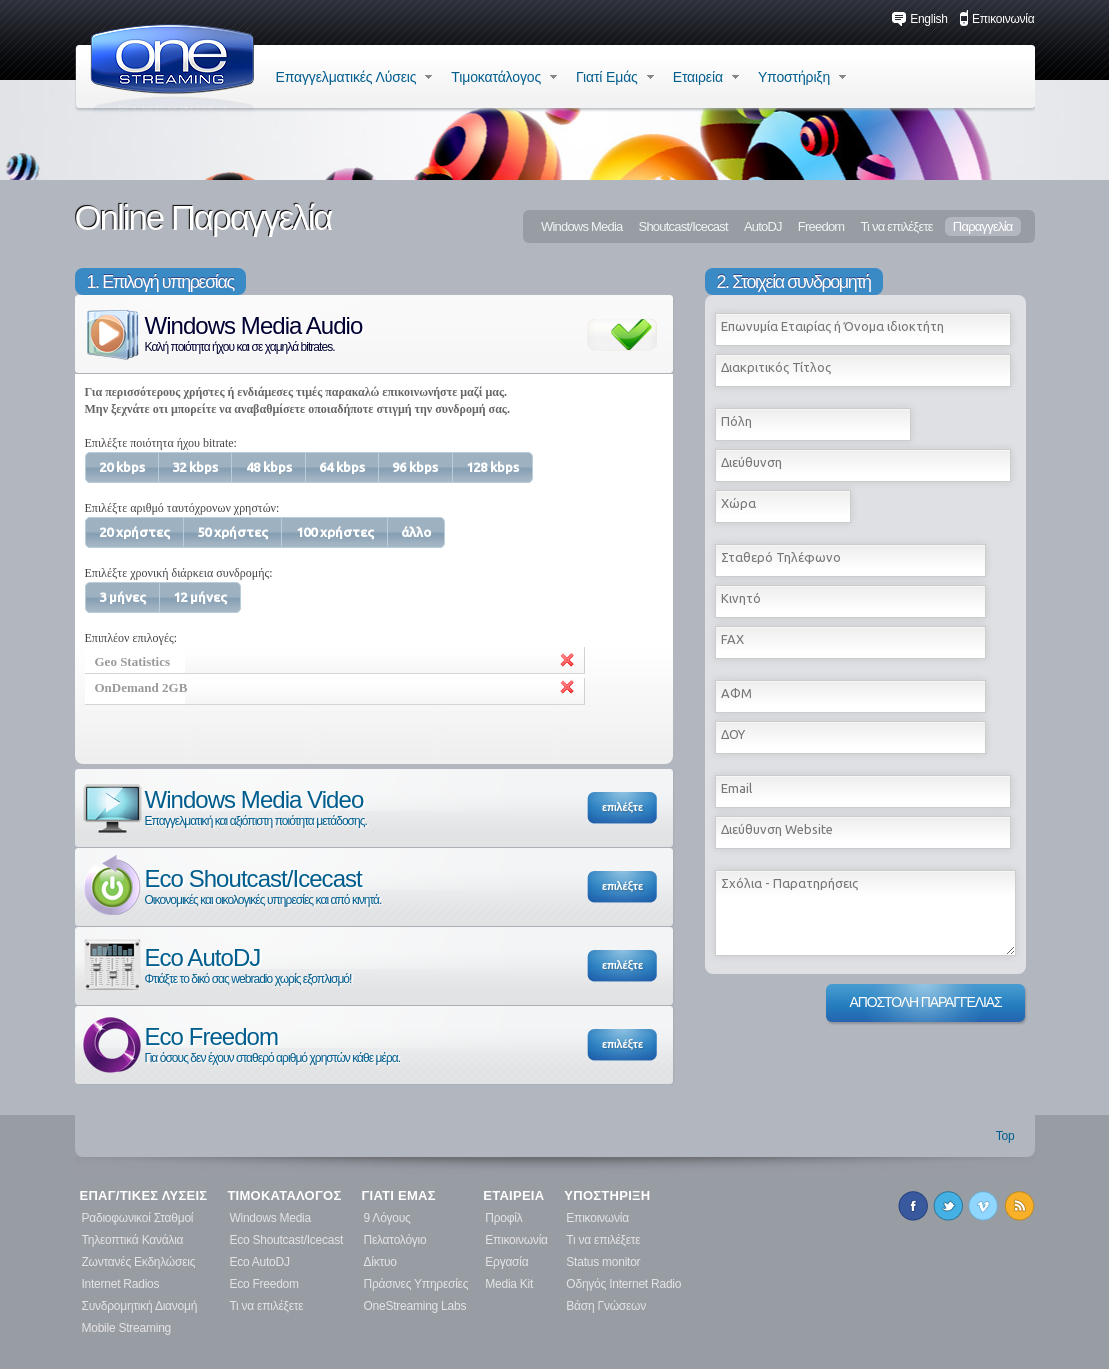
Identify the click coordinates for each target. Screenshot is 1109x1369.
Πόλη (736, 421)
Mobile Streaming (127, 1328)
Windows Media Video (223, 806)
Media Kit (509, 1284)
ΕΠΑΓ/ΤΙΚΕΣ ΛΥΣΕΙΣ (144, 1196)
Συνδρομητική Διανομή (140, 1306)
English (919, 19)
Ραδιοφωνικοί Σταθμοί (138, 1218)
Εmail (736, 788)
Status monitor (603, 1262)
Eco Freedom (240, 1043)
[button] (122, 467)
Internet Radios (121, 1284)
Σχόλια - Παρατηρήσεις (789, 883)
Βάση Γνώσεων (606, 1306)
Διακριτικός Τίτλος (776, 367)
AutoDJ (763, 226)
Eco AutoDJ (216, 964)
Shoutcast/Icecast (683, 226)
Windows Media (582, 226)
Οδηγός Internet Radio (623, 1284)
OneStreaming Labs (415, 1306)
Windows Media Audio (221, 332)
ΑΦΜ (736, 693)
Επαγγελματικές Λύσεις (354, 77)
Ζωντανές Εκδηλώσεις (139, 1262)
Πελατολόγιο (395, 1240)
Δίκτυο (380, 1262)
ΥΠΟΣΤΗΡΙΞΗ (607, 1196)
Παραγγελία (983, 226)
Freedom (821, 226)
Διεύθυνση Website (777, 829)
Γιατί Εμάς (615, 77)
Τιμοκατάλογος (504, 77)
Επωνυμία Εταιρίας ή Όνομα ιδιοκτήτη (832, 326)
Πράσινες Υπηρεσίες (416, 1284)
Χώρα (738, 503)
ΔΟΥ (733, 734)
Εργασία (506, 1262)
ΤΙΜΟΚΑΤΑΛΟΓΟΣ (284, 1196)
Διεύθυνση (751, 462)
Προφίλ (503, 1218)
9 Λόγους (387, 1218)
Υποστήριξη (802, 77)
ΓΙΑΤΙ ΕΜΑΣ (399, 1196)
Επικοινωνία (997, 19)
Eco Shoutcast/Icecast (231, 885)
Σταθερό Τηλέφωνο (781, 557)
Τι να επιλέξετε (896, 226)
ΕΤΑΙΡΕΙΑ (513, 1196)
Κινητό (741, 598)
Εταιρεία (706, 77)
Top (1005, 1136)
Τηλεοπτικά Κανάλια (133, 1240)
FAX (732, 639)
